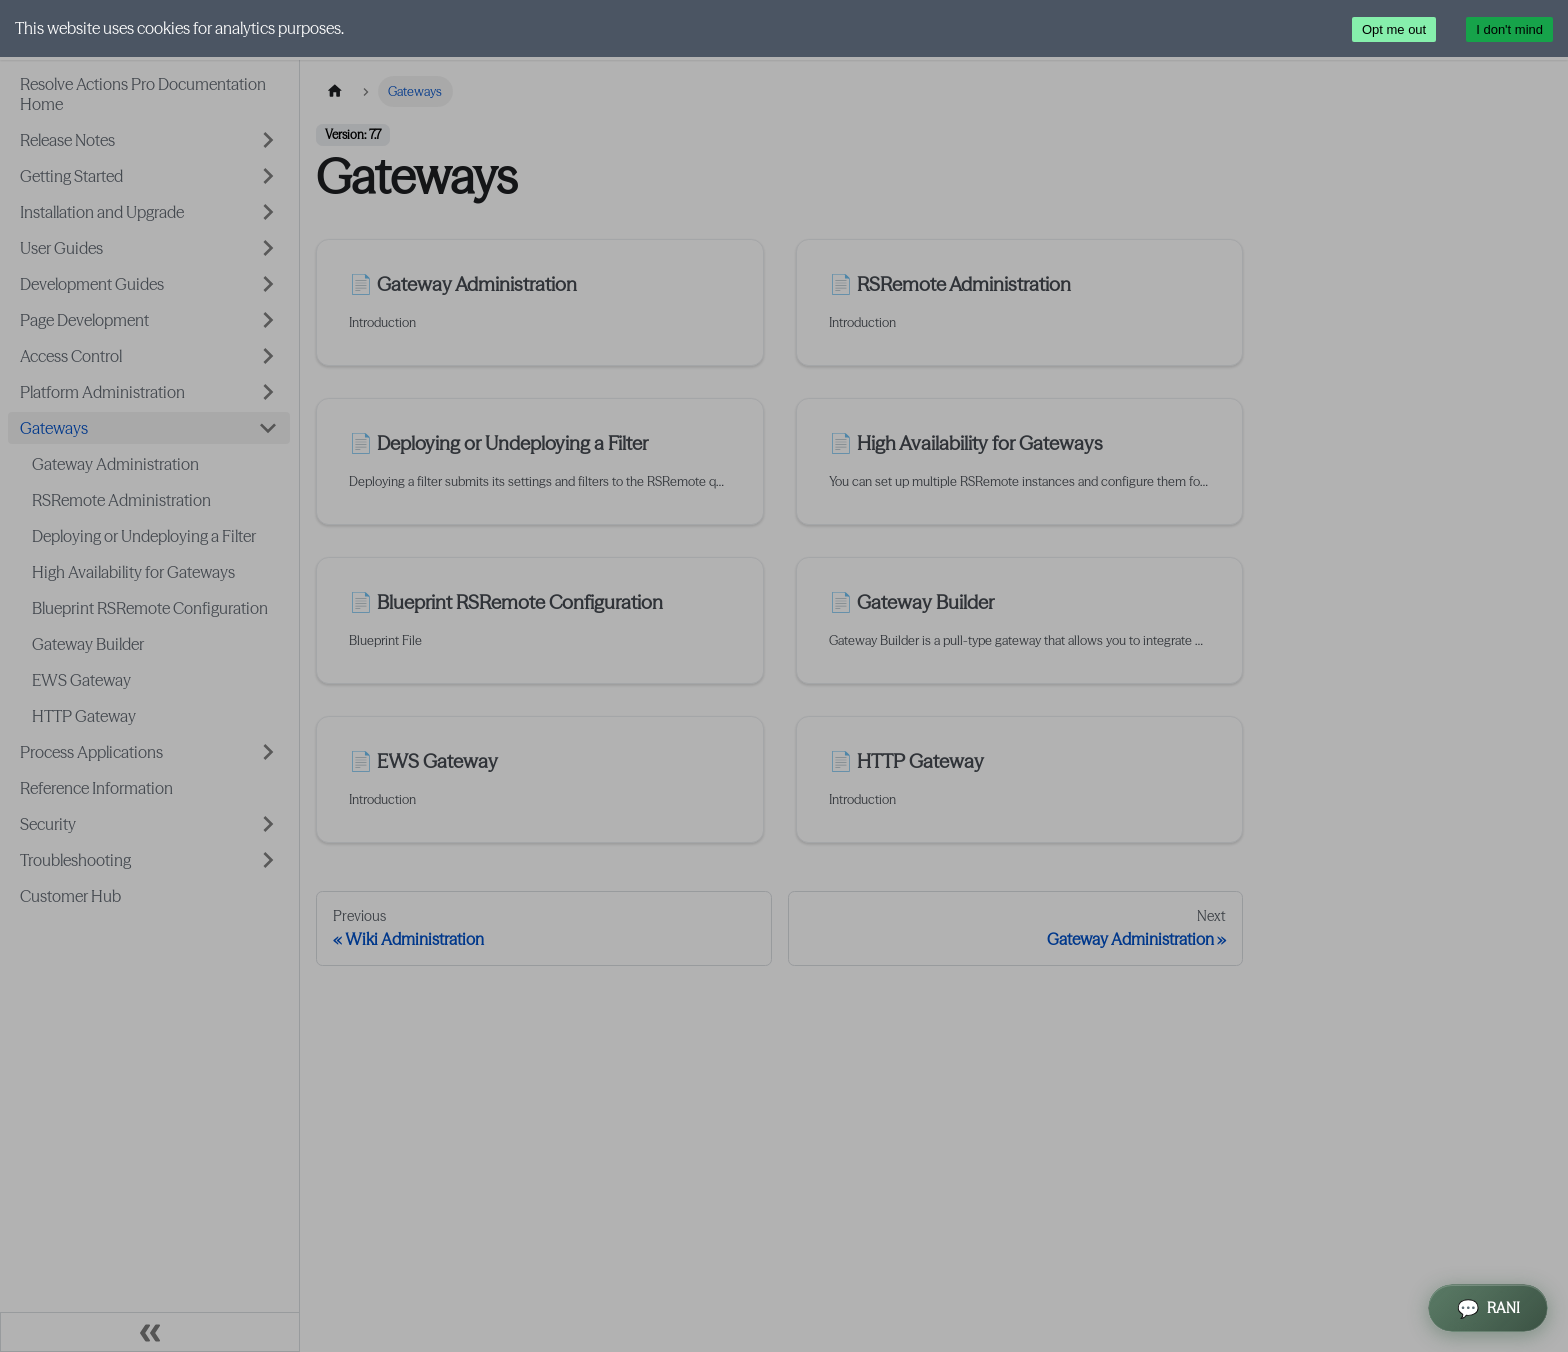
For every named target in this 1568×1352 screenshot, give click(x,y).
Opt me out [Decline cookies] (1394, 29)
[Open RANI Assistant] (1488, 1308)
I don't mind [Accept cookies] (1509, 29)
